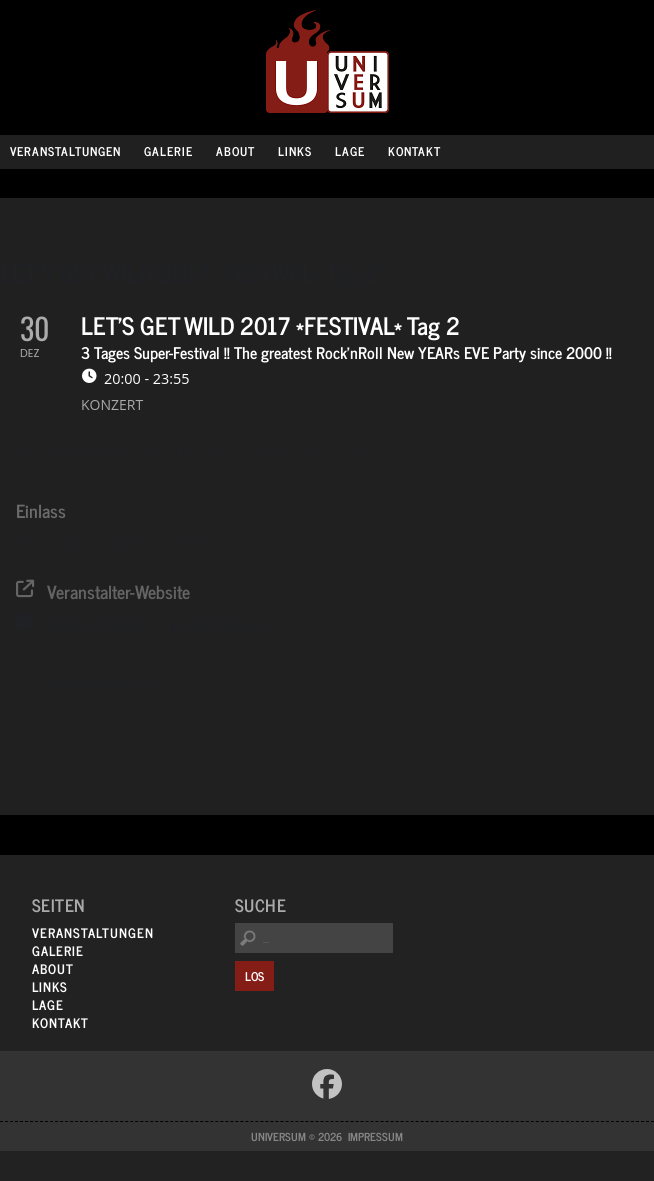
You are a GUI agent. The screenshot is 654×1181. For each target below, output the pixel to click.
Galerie (168, 151)
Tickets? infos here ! (105, 684)
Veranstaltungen (65, 151)
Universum (327, 62)
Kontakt (414, 151)
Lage (350, 151)
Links (295, 151)
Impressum (375, 1136)
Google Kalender (219, 624)
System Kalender (99, 624)
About (235, 151)
